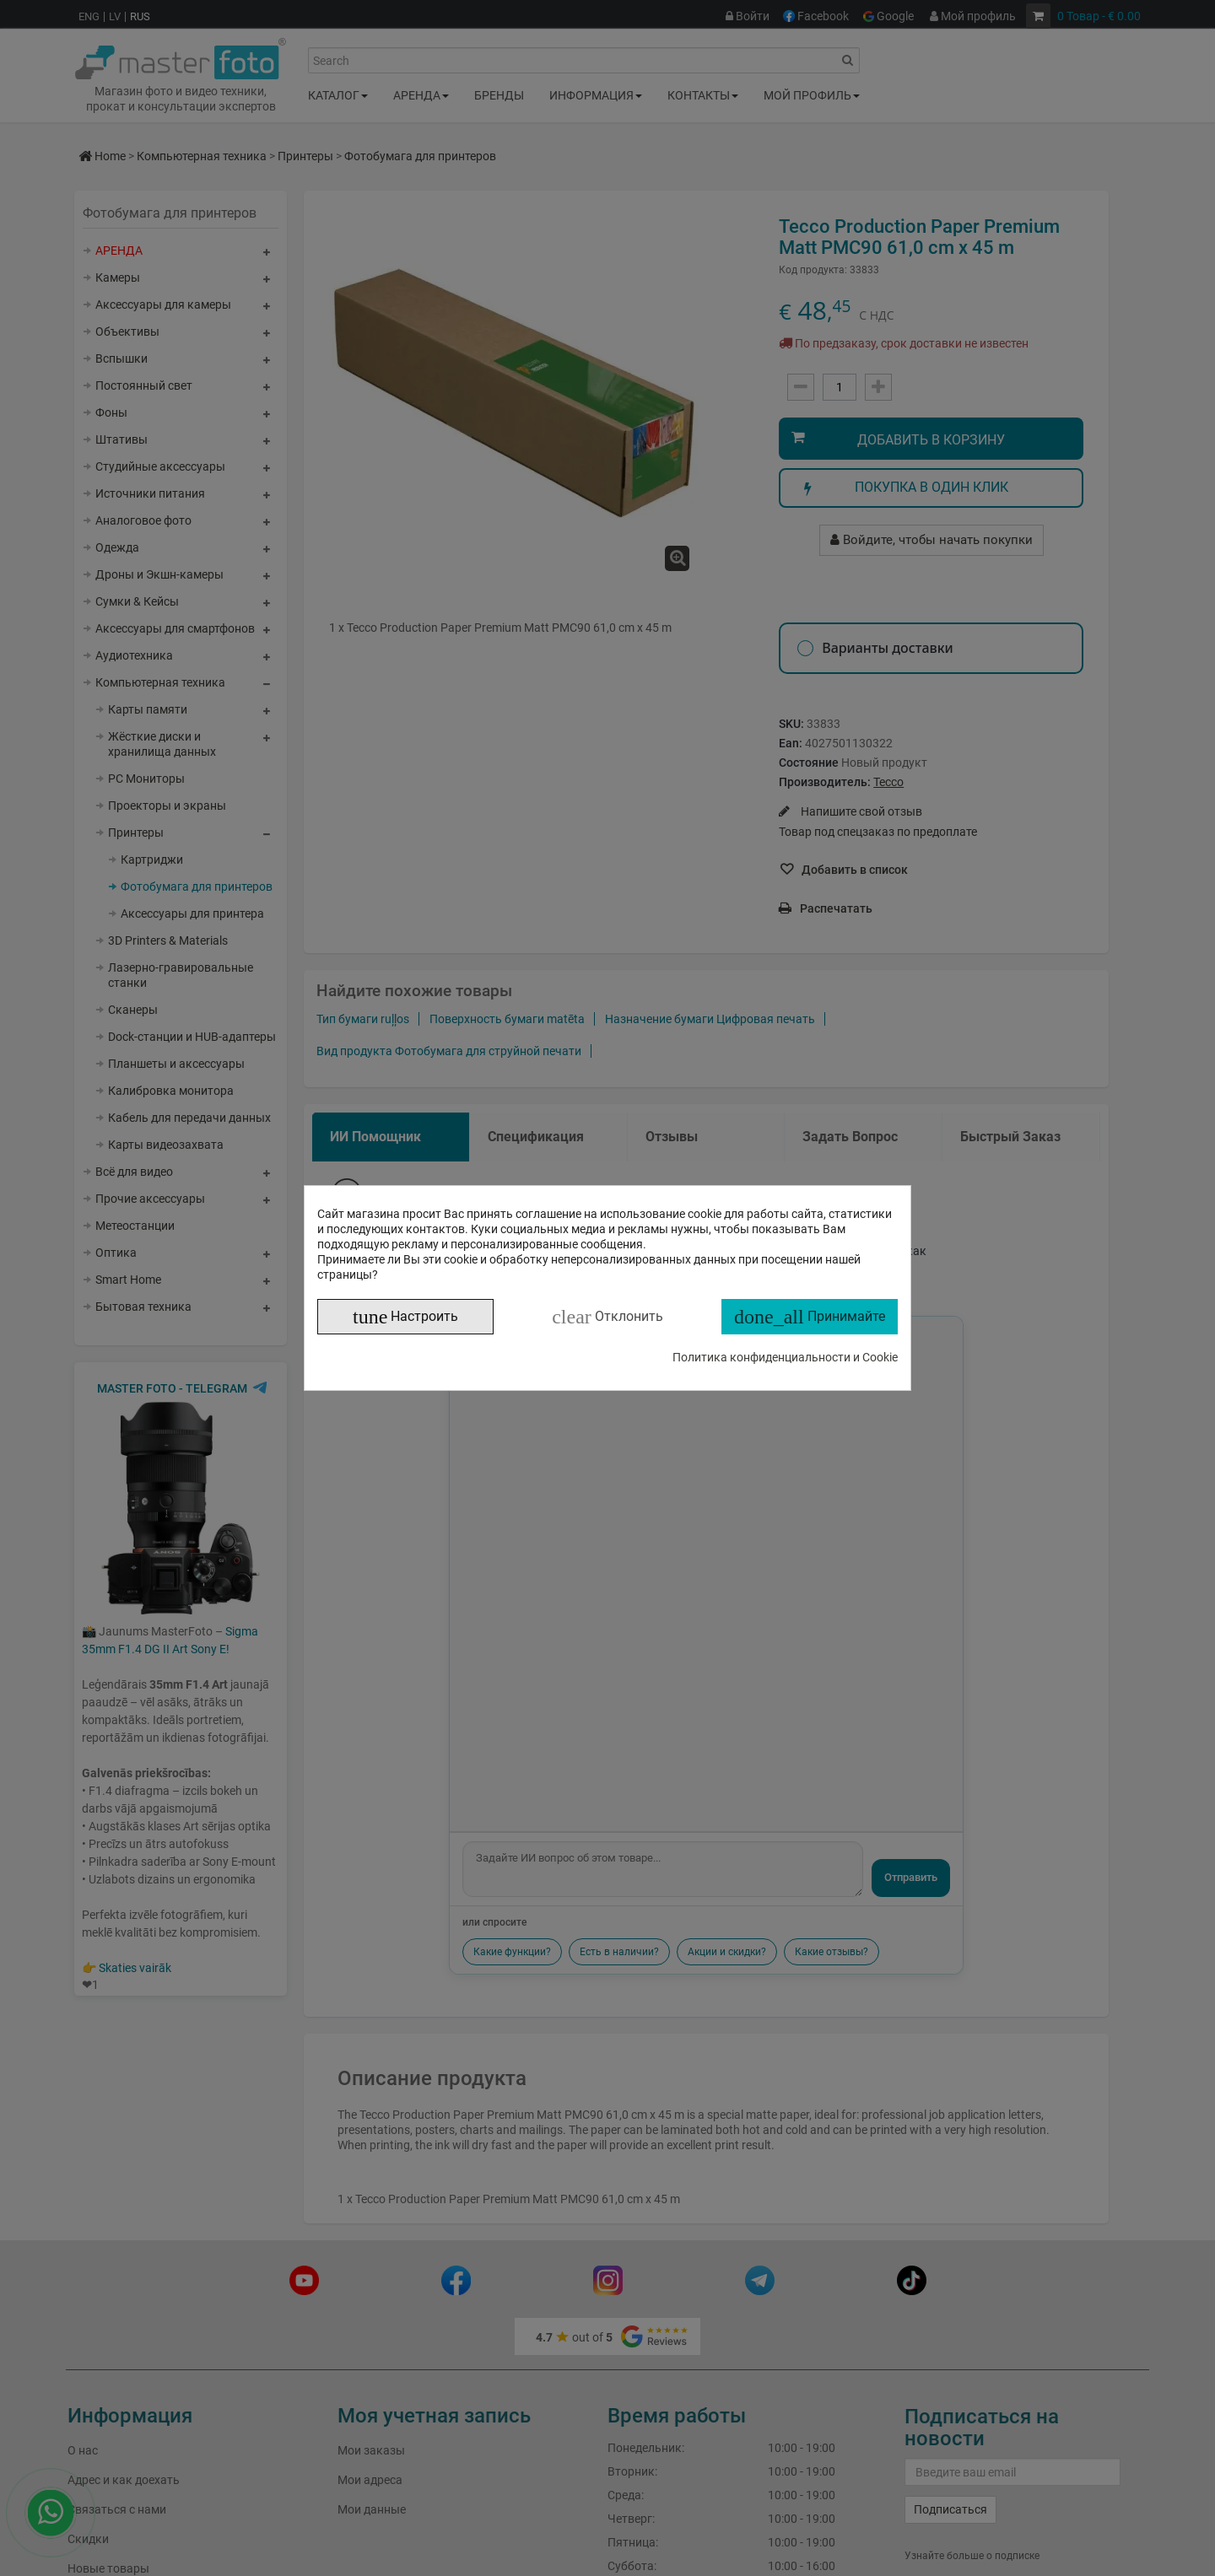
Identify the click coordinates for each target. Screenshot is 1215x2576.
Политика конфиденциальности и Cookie (785, 1357)
